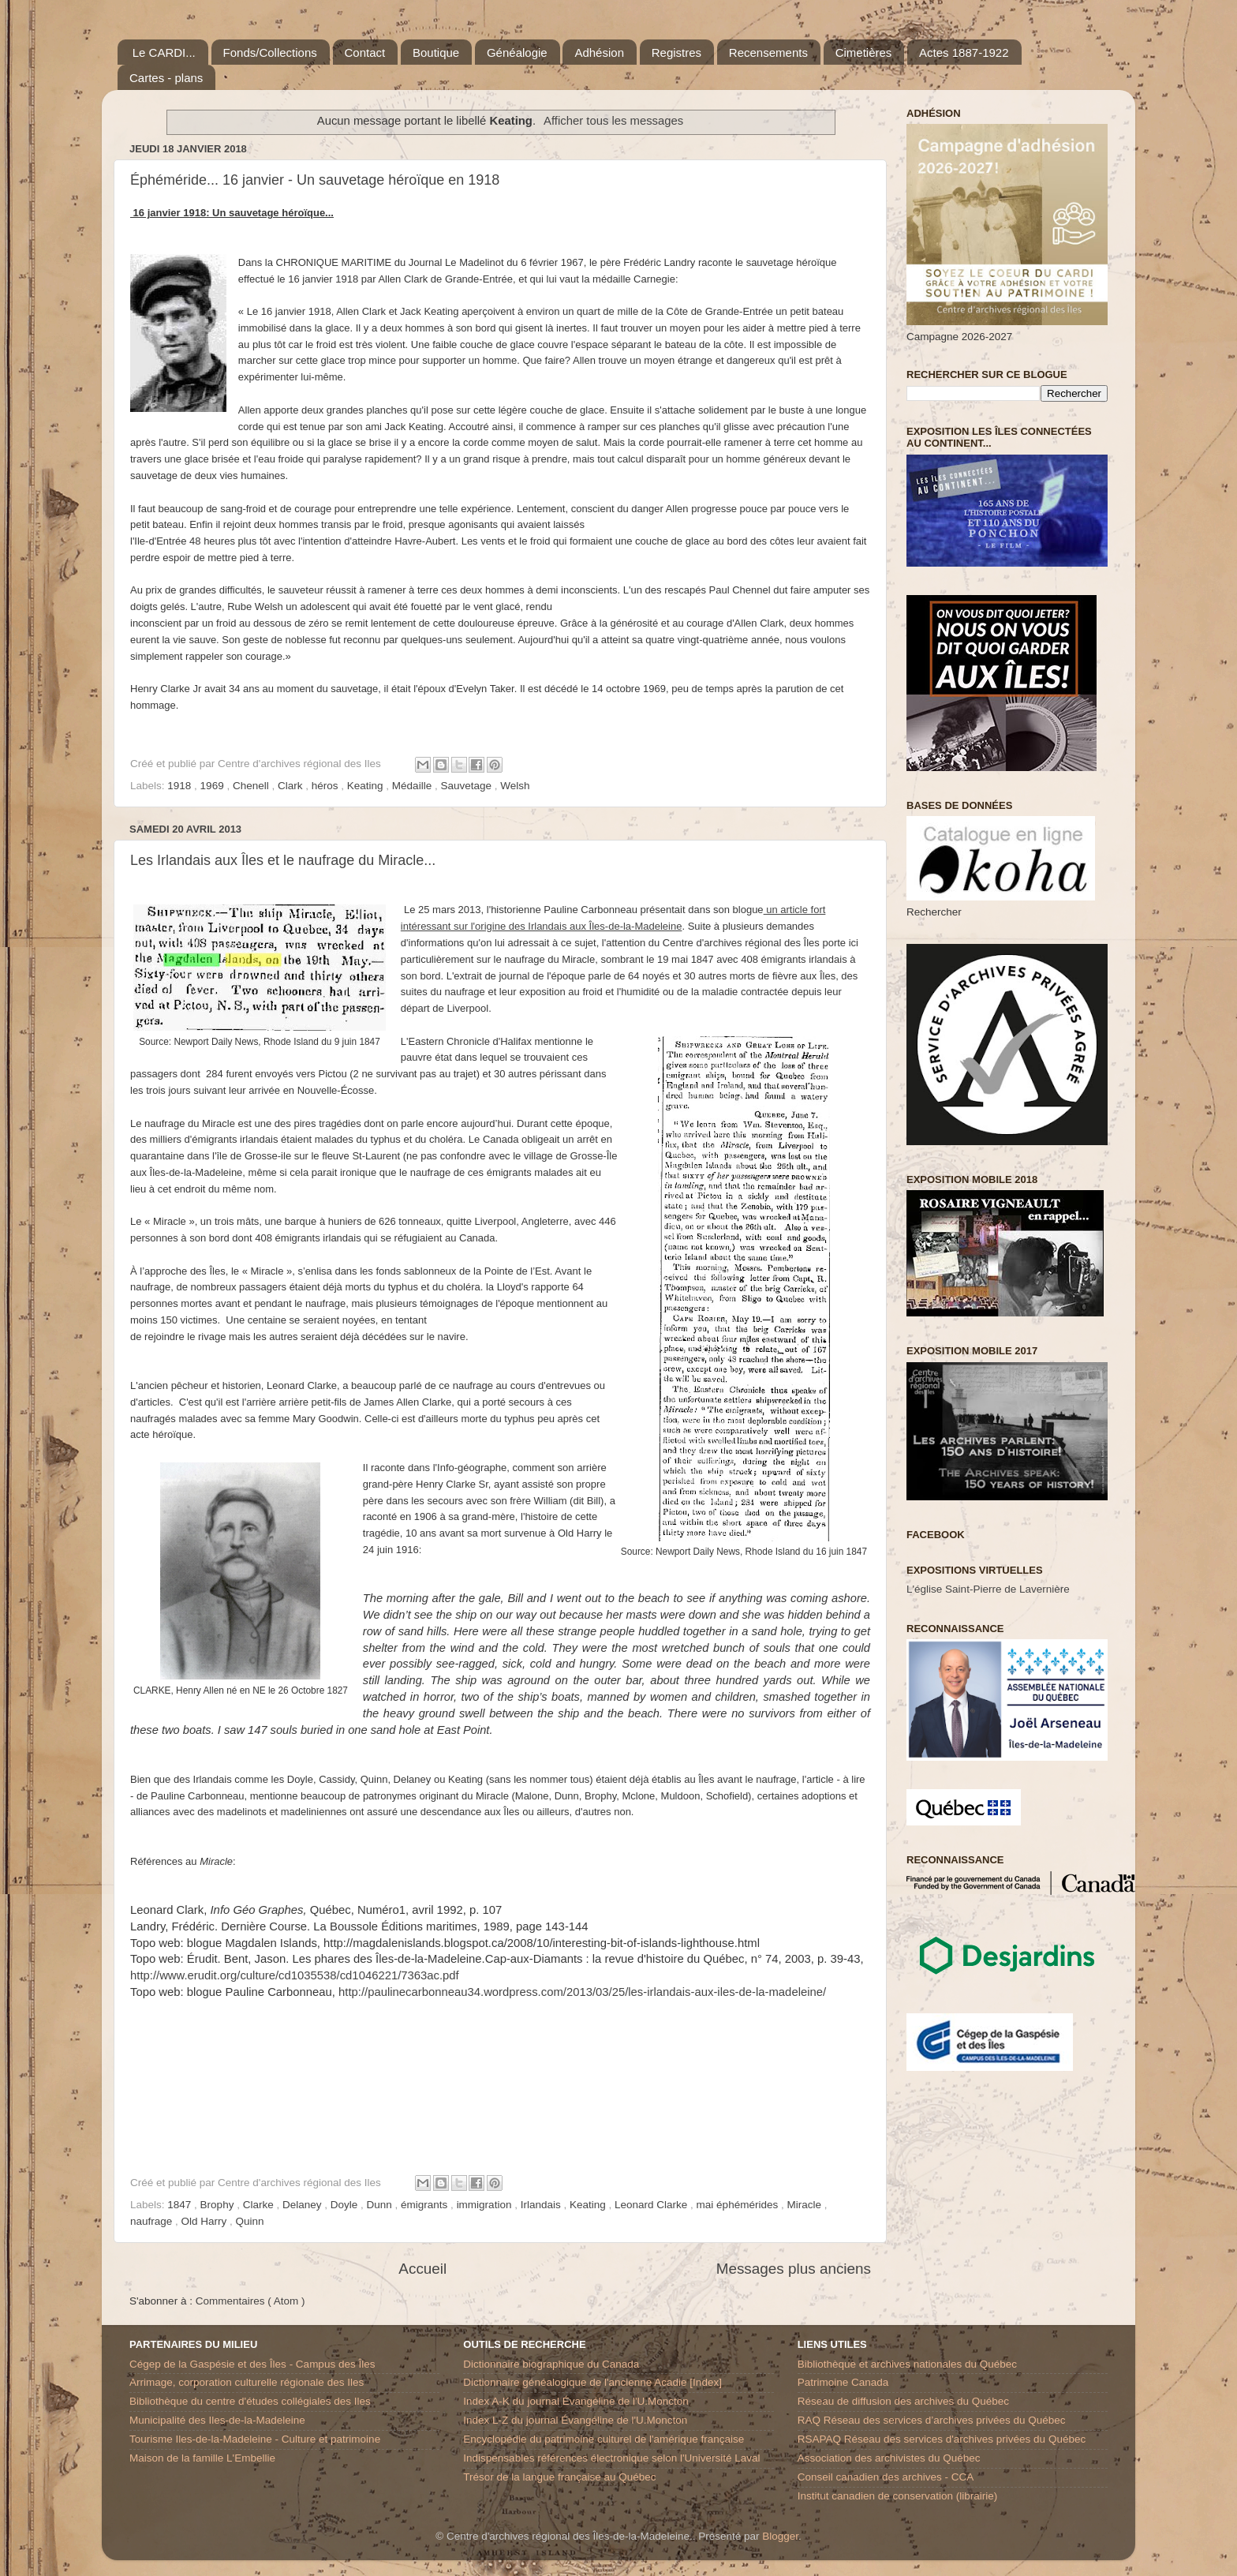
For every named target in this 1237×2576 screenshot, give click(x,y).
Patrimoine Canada (843, 2382)
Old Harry (205, 2221)
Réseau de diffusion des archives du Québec (903, 2401)
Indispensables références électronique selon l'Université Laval (611, 2458)
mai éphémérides (739, 2205)
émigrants (425, 2205)
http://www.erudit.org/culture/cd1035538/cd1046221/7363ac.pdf (294, 1975)
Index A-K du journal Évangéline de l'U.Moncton (576, 2401)
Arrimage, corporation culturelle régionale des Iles (246, 2382)
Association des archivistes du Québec (889, 2458)
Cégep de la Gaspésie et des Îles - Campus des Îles (252, 2364)
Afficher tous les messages (613, 120)
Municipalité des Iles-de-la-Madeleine (217, 2420)
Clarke (260, 2205)
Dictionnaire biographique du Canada (551, 2364)
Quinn (250, 2221)
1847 (180, 2205)
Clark (291, 786)
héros (327, 786)
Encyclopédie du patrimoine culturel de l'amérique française (603, 2439)
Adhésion (599, 52)
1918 (180, 786)
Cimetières (863, 52)
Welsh (514, 786)
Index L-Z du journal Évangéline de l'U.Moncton (575, 2420)
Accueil (422, 2268)
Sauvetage (467, 786)
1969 (213, 786)
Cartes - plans (166, 77)
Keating (367, 786)
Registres (676, 52)
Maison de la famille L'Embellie (202, 2458)
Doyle (346, 2205)
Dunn (381, 2205)
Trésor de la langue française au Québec (559, 2477)
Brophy (218, 2205)
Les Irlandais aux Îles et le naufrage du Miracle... (282, 860)
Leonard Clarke (652, 2205)
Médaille (413, 786)
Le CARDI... (164, 52)
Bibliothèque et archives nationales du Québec (907, 2364)
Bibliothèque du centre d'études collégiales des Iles (250, 2401)
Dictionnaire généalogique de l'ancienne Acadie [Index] (592, 2382)
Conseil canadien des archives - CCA (886, 2477)
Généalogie (517, 52)
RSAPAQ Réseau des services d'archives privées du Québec (942, 2439)
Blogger (780, 2536)
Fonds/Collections (270, 52)
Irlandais (542, 2205)
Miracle (805, 2205)
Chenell (252, 786)
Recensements (768, 52)
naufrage (152, 2221)
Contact (365, 52)
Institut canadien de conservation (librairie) (898, 2496)
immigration (486, 2205)
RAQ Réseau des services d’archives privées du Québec (932, 2420)
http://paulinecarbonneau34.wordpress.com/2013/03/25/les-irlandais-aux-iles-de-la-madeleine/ (582, 1992)
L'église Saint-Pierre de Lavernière (988, 1589)
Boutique (436, 52)
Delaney (303, 2205)
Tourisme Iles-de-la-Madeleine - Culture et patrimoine (254, 2439)
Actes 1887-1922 (963, 52)
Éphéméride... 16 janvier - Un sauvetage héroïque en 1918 (314, 180)
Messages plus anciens (793, 2268)
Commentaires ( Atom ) (250, 2301)
